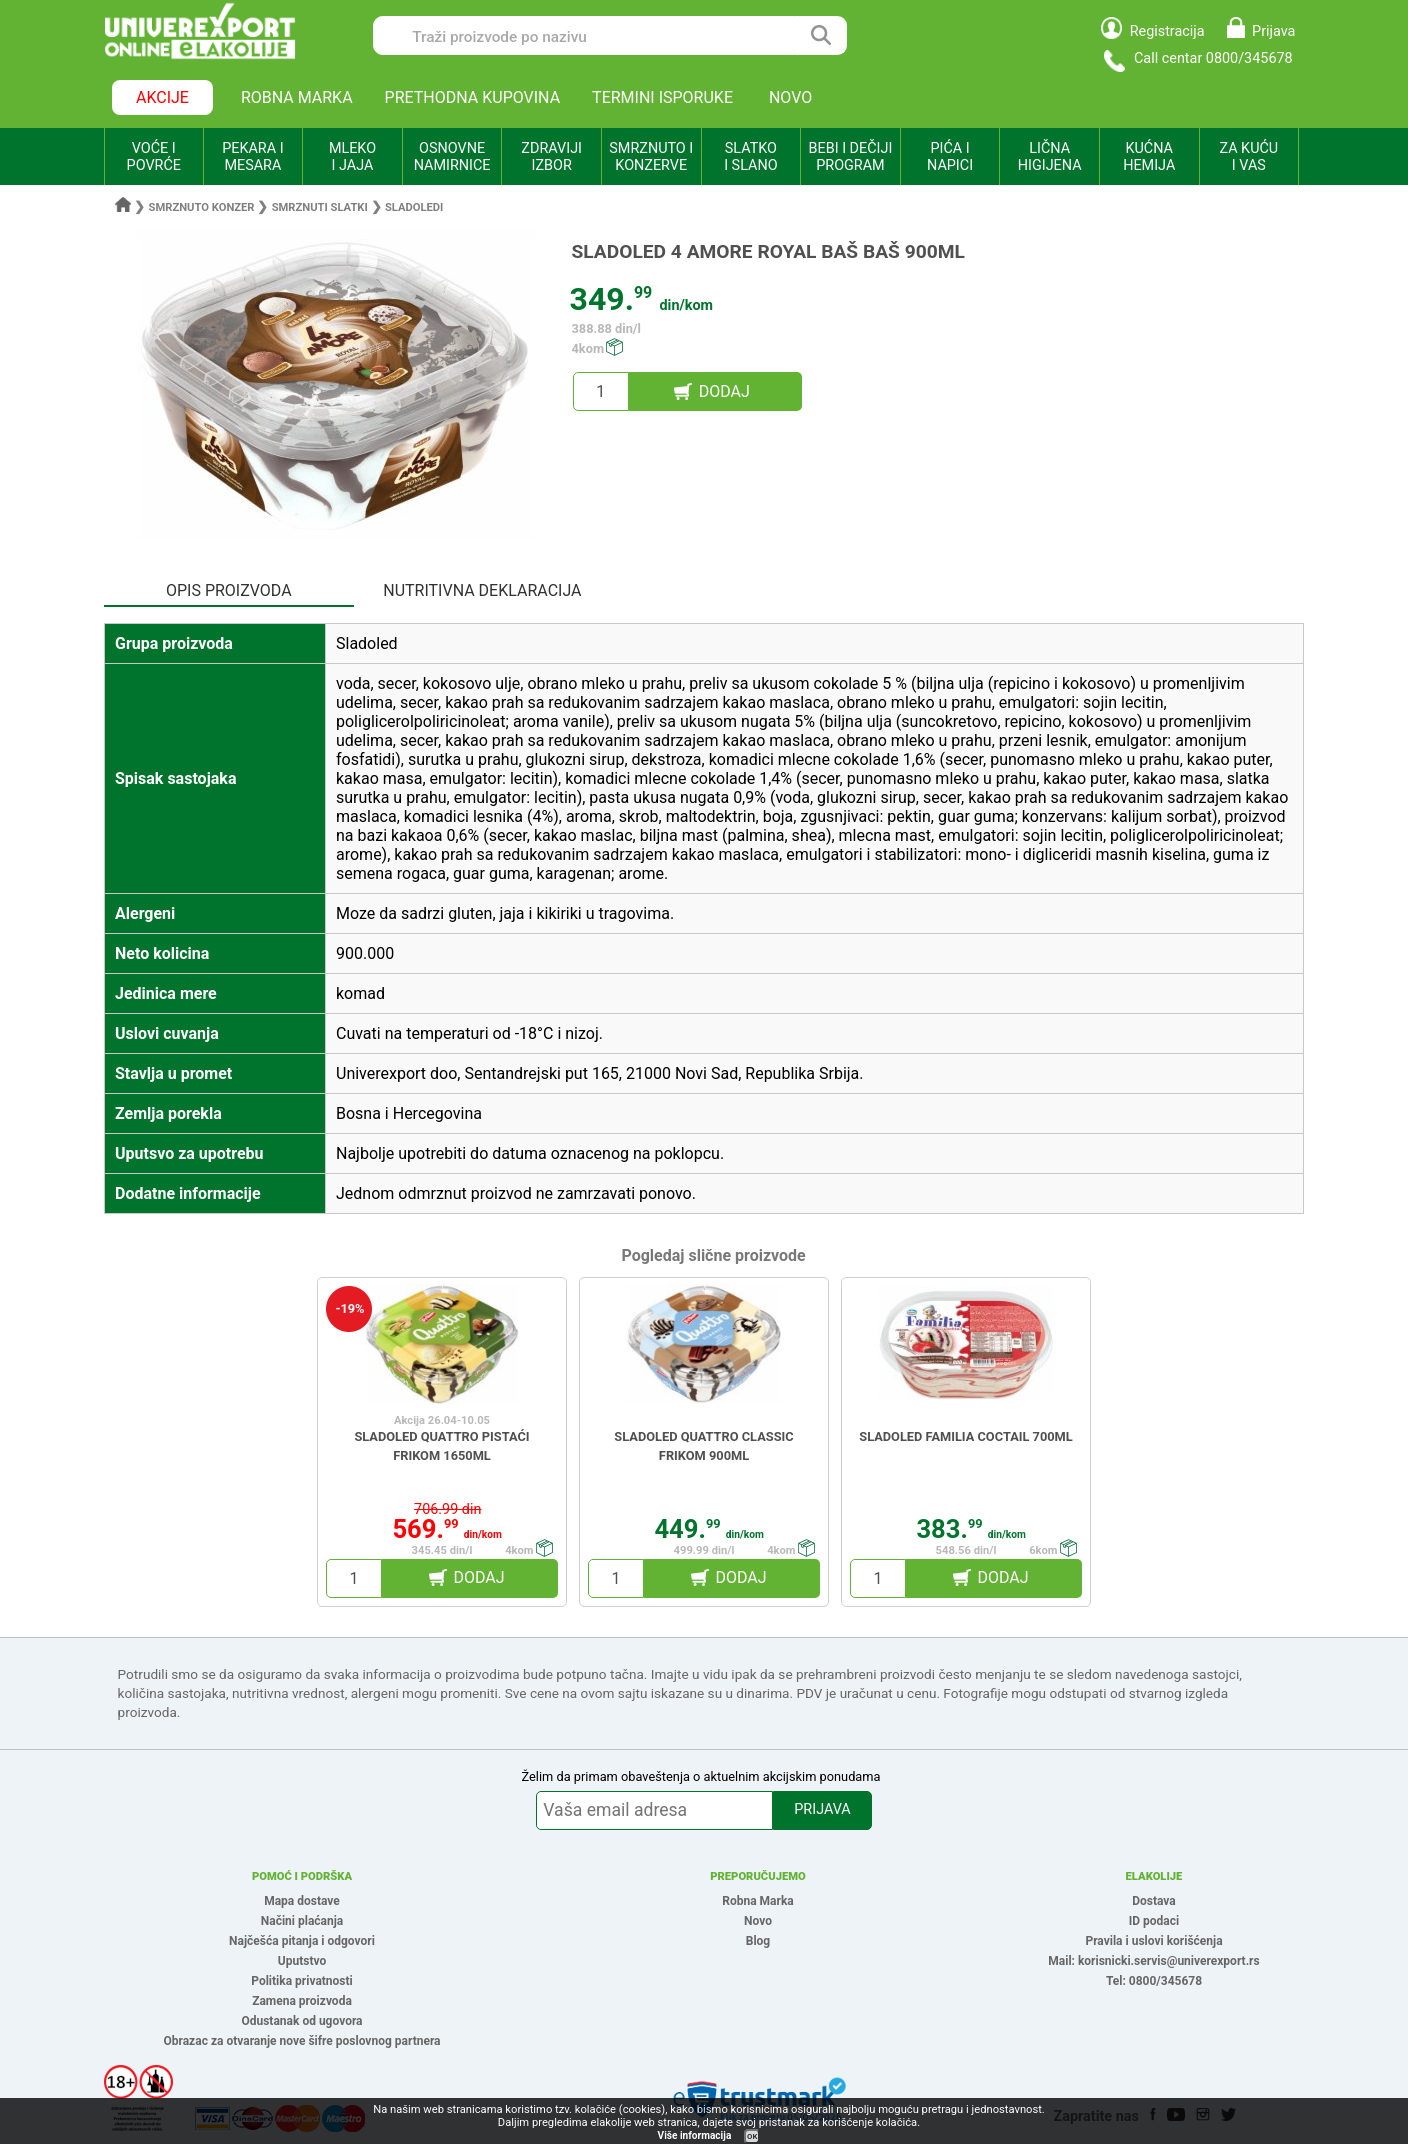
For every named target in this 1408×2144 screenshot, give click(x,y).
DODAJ (724, 391)
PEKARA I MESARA (252, 157)
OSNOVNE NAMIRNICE (452, 157)
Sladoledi (414, 207)
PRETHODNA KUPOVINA (473, 97)
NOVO (790, 97)
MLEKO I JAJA (352, 157)
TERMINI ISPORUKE (662, 97)
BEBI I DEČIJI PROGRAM (851, 157)
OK (752, 2136)
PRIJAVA (822, 1809)
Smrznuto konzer (202, 207)
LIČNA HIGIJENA (1050, 157)
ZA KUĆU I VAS (1248, 157)
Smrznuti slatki (320, 207)
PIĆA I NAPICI (950, 157)
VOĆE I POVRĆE (154, 157)
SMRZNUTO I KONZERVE (651, 157)
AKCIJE (162, 97)
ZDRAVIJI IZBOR (551, 157)
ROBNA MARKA (297, 97)
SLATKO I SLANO (750, 157)
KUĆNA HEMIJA (1149, 157)
